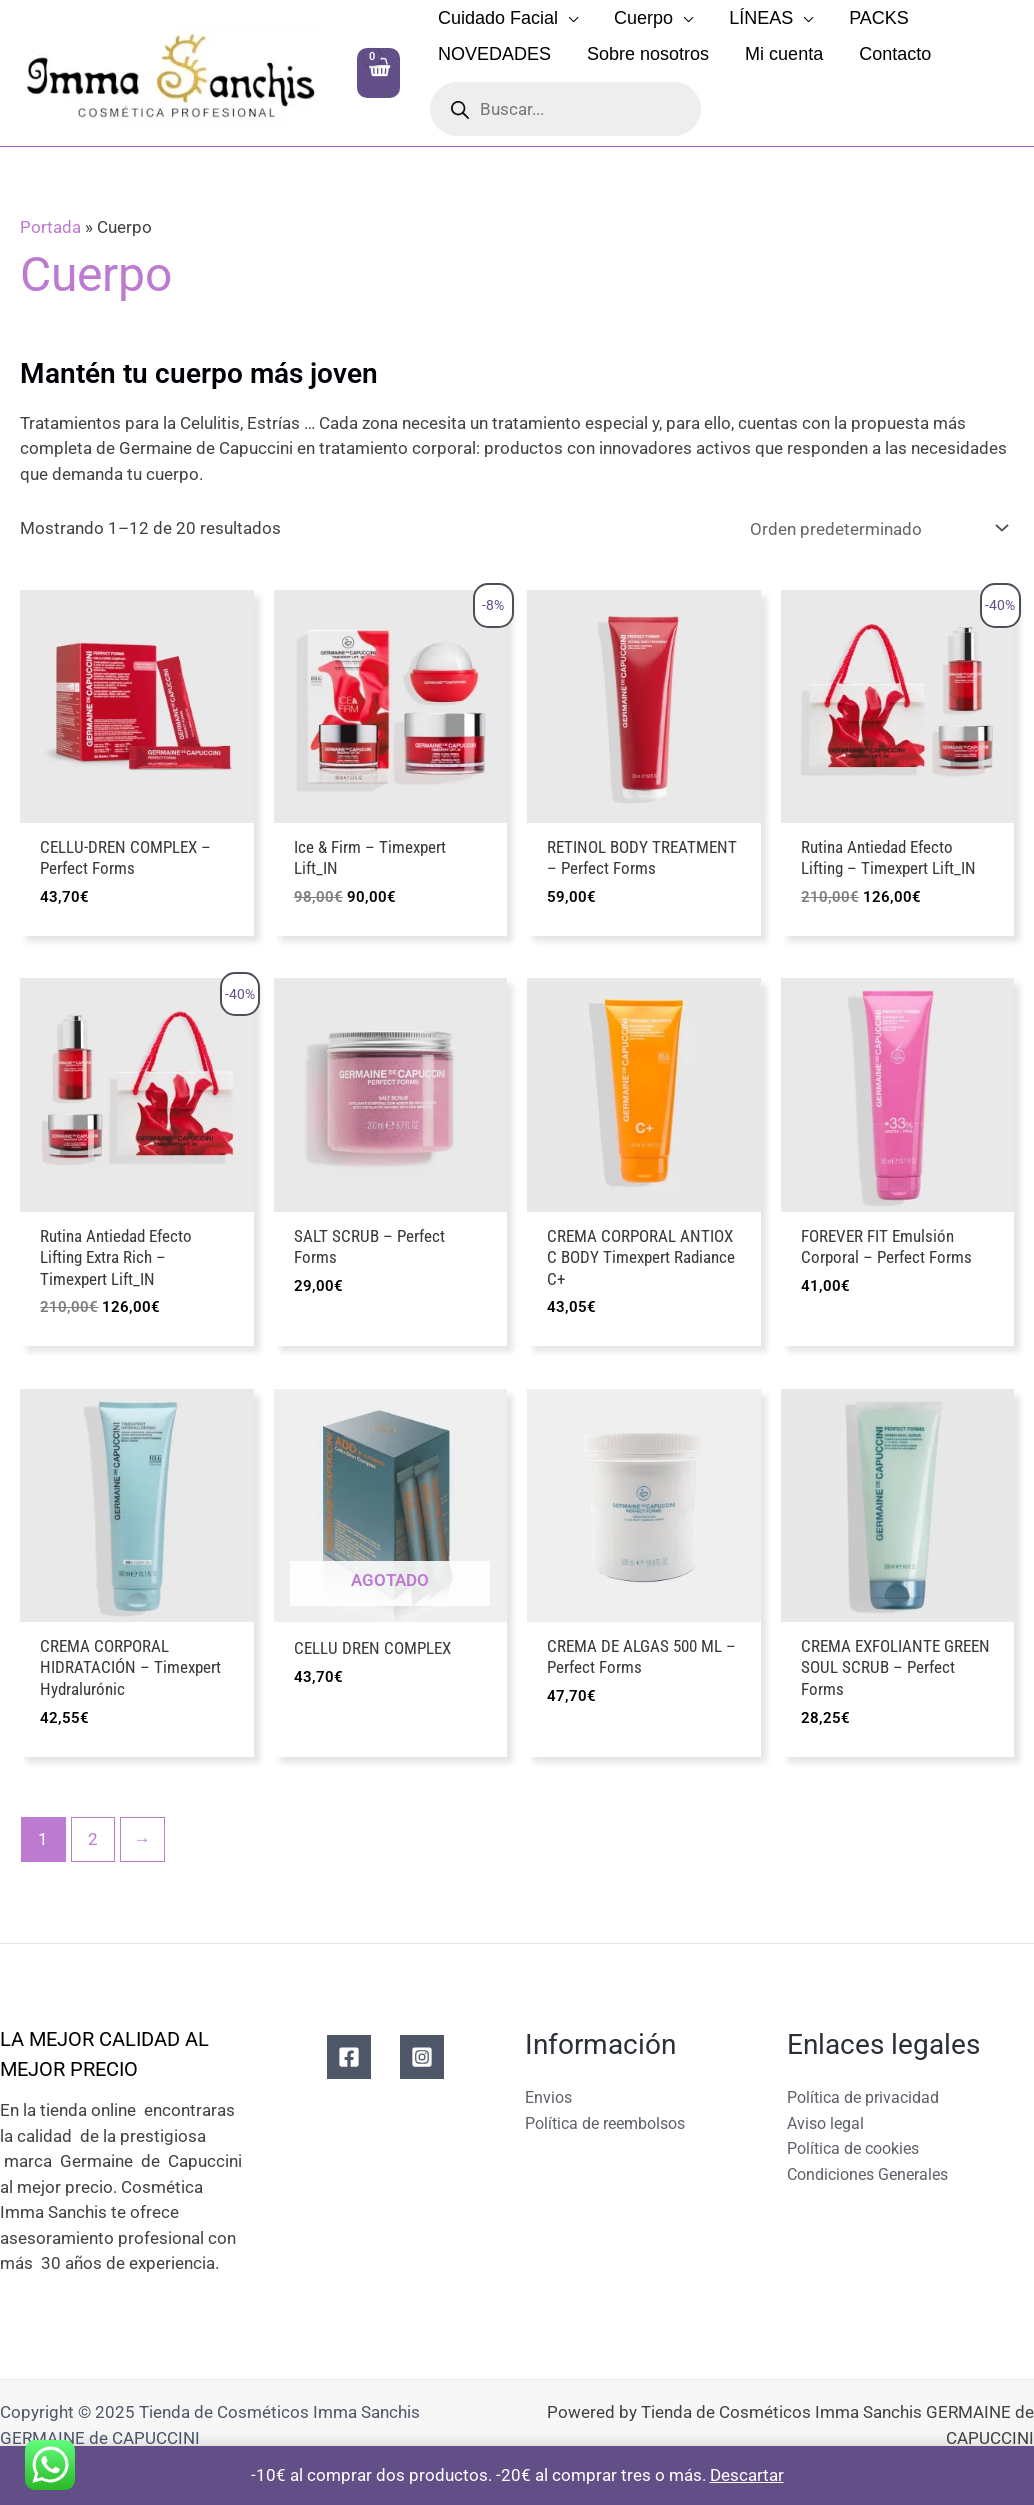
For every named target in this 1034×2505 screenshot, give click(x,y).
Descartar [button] (747, 2475)
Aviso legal (828, 2128)
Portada (50, 227)
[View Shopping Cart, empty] (378, 72)
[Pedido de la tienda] (875, 528)
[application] (568, 18)
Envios (550, 2102)
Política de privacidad (868, 2102)
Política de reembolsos (612, 2128)
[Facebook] (349, 2062)
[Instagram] (422, 2062)
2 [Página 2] (93, 1844)
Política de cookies (859, 2153)
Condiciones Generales (874, 2179)
